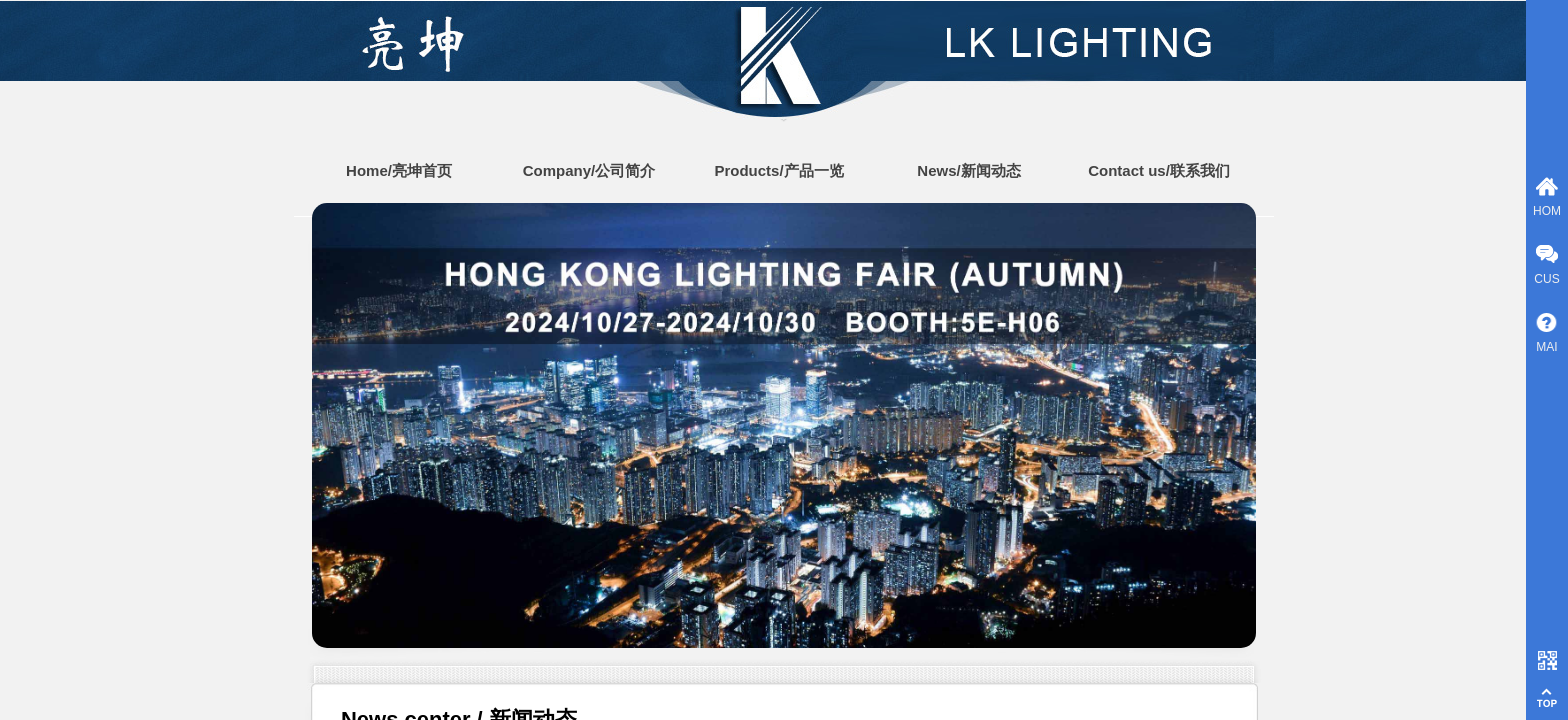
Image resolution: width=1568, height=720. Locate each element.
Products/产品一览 (778, 170)
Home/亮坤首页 (399, 170)
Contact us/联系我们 (1159, 170)
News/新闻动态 (968, 170)
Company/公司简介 (589, 170)
